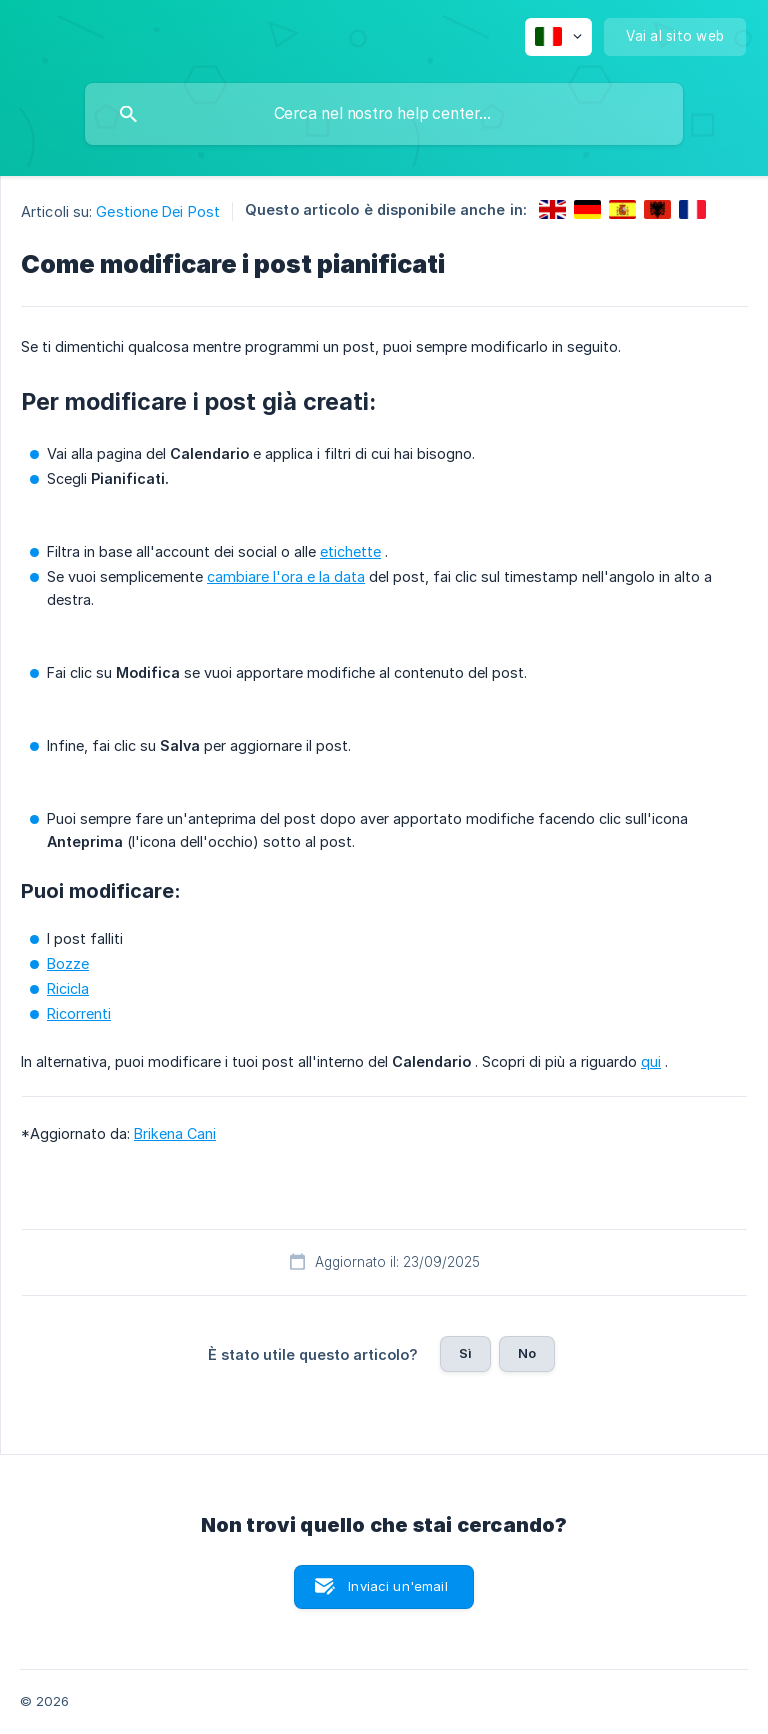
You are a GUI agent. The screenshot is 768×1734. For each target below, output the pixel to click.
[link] (552, 209)
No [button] (527, 1353)
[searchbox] (384, 114)
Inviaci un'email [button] (397, 1586)
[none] (558, 37)
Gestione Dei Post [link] (158, 211)
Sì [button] (465, 1353)
